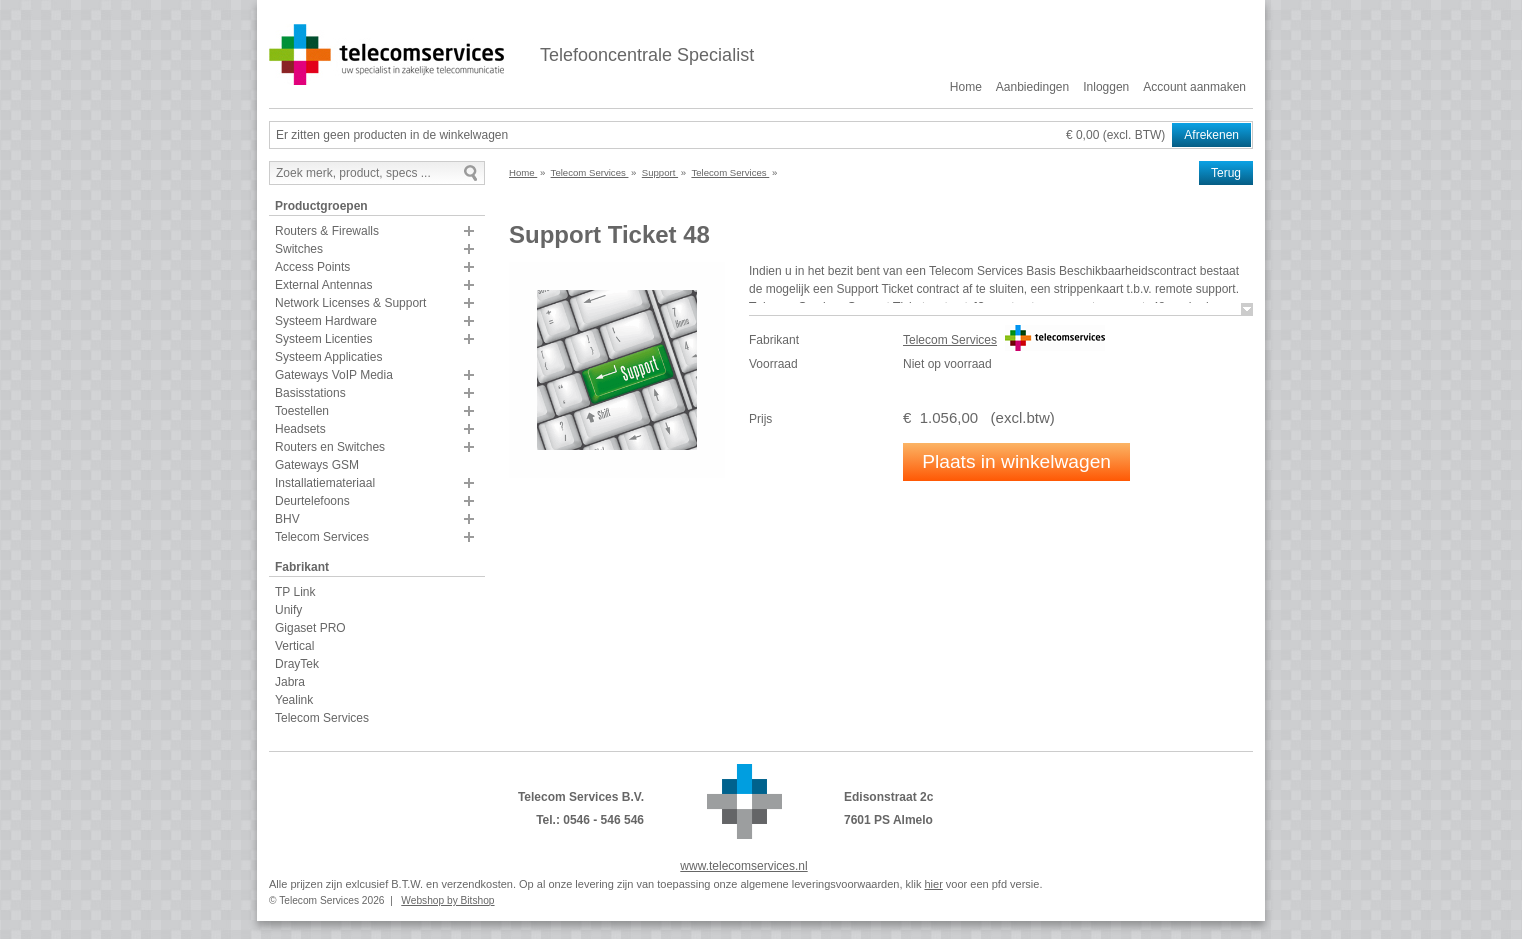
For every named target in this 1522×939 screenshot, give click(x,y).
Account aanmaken (1194, 87)
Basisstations (310, 393)
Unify (288, 610)
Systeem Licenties (323, 339)
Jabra (290, 682)
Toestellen (302, 411)
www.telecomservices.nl (743, 866)
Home (966, 87)
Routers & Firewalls (327, 231)
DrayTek (297, 664)
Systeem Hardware (326, 321)
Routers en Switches (330, 447)
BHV (287, 519)
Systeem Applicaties (328, 357)
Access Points (312, 267)
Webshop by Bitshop (447, 900)
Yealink (294, 700)
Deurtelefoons (312, 501)
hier (933, 884)
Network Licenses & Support (350, 303)
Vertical (294, 646)
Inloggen (1106, 87)
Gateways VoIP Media (334, 375)
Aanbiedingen (1032, 87)
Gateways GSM (317, 465)
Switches (299, 249)
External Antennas (323, 285)
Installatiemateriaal (325, 483)
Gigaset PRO (310, 628)
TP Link (295, 592)
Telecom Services (322, 537)
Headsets (300, 429)
